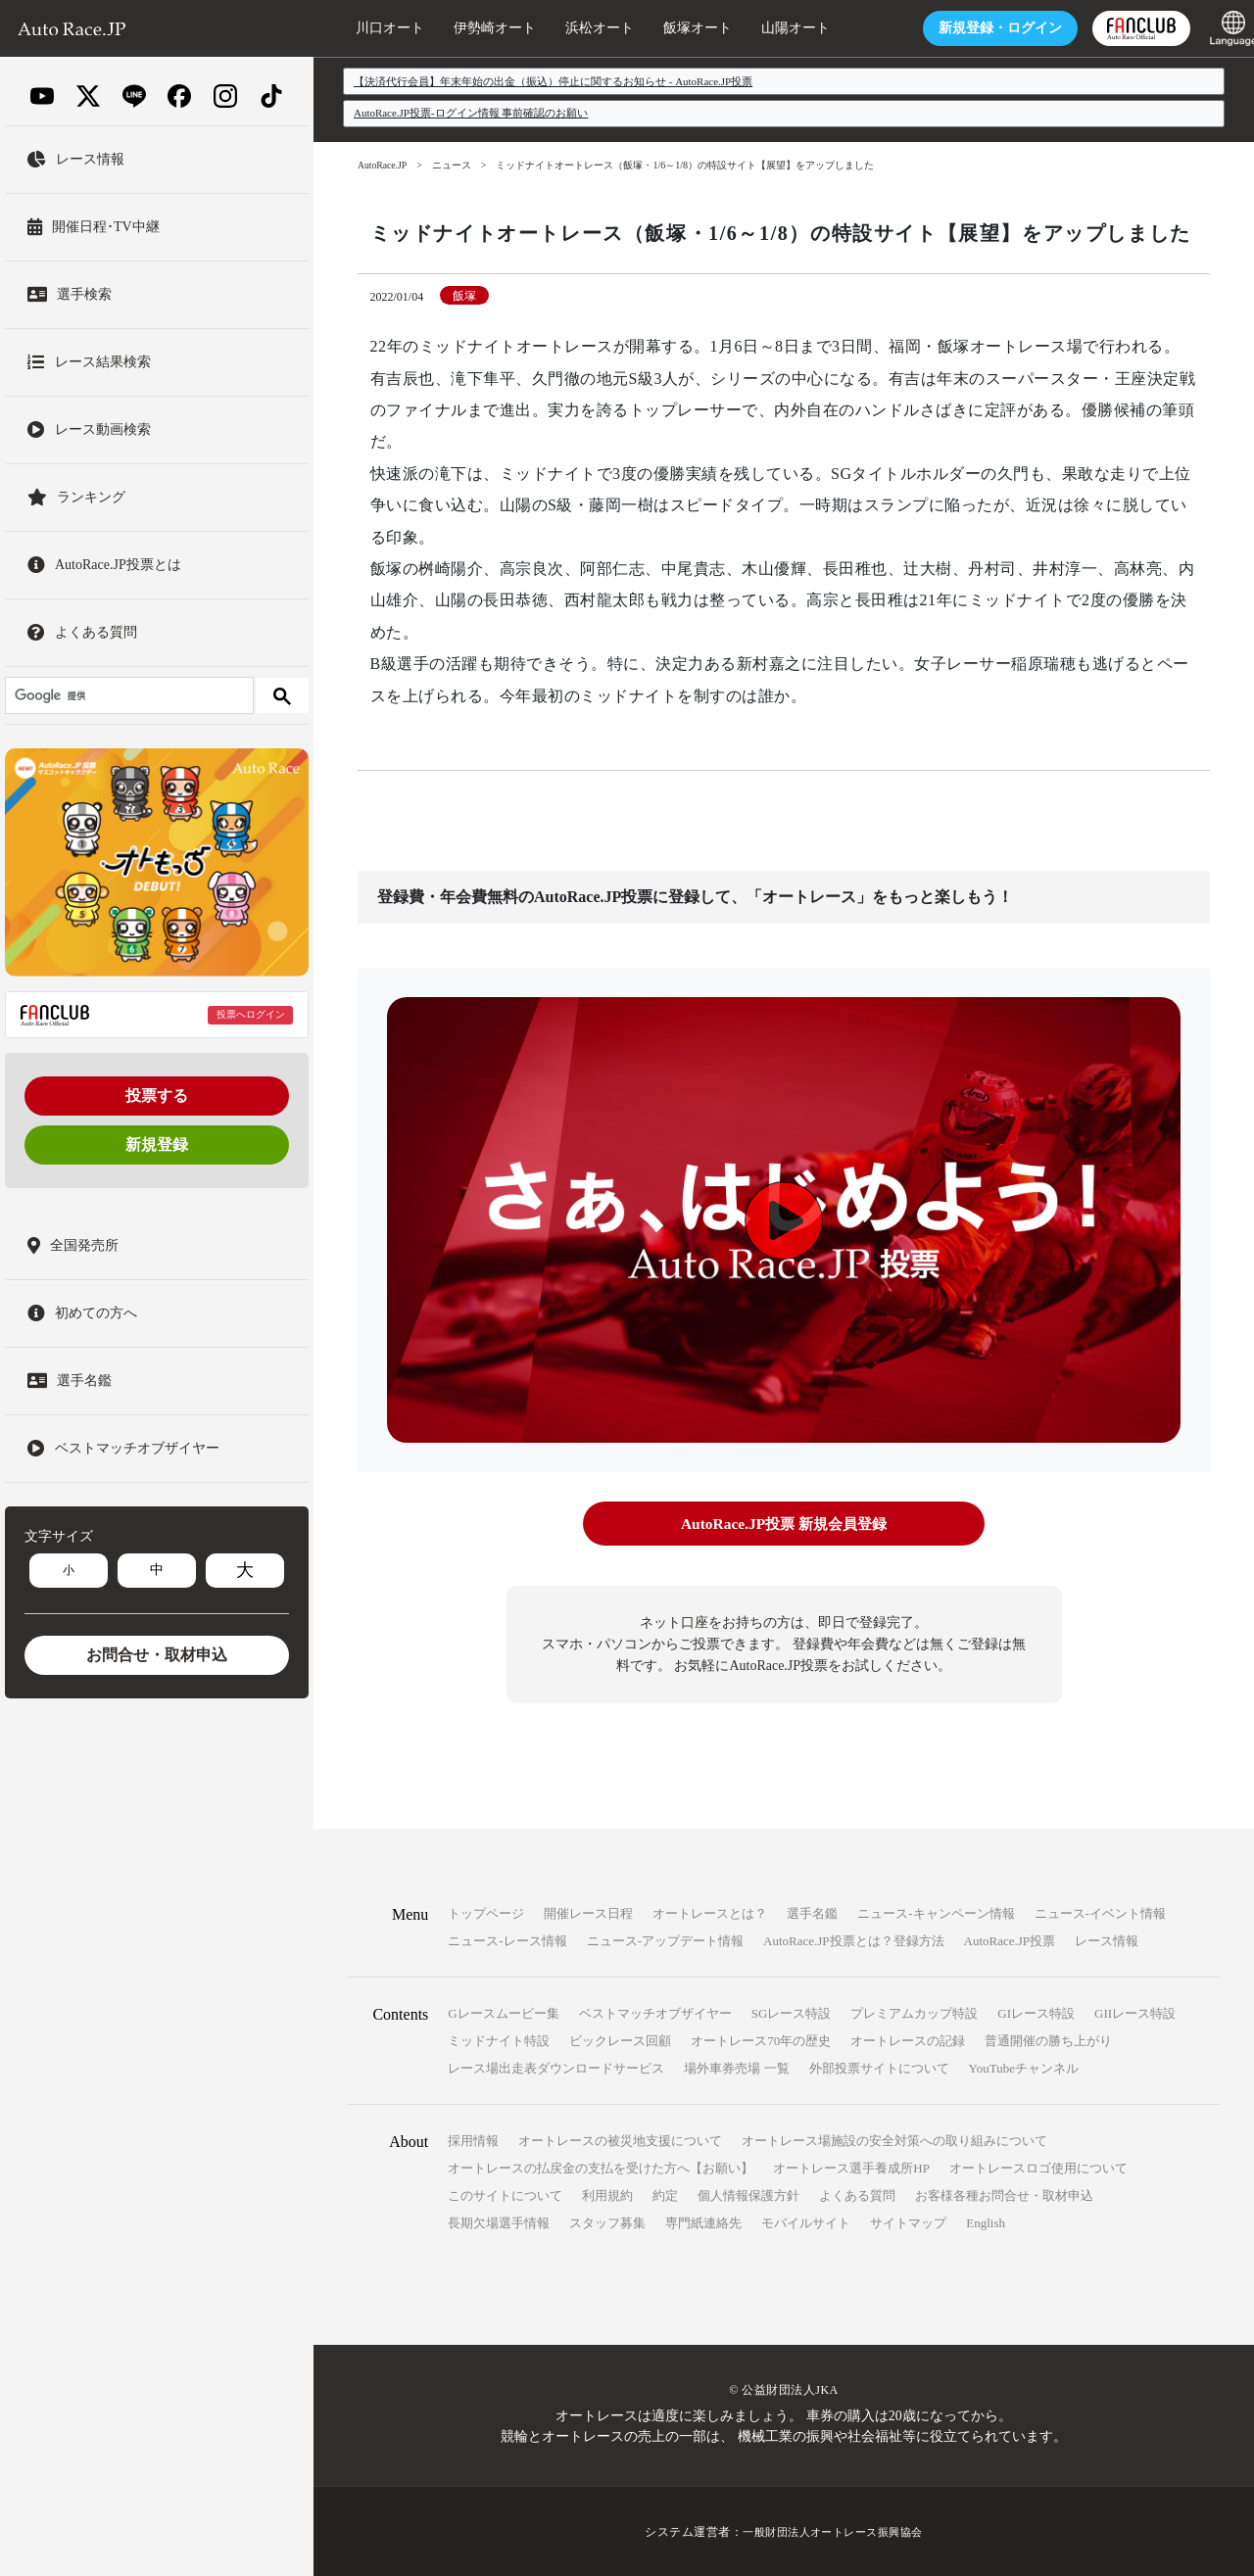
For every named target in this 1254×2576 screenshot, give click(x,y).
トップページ (486, 1912)
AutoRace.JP (383, 165)
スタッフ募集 (607, 2222)
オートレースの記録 (907, 2039)
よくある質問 (857, 2194)
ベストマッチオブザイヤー (655, 2012)
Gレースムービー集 (503, 2012)
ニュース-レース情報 (507, 1939)
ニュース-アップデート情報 (665, 1939)
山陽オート (773, 28)
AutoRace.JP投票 (1010, 1939)
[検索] (127, 695)
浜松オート (577, 28)
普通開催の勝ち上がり (1048, 2039)
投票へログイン (251, 1014)
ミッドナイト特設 (499, 2039)
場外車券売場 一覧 (736, 2067)
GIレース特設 (1036, 2012)
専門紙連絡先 (703, 2222)
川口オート (367, 28)
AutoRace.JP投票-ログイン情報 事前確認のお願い (472, 113)
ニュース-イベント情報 (1100, 1912)
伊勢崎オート (472, 28)
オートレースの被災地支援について (620, 2139)
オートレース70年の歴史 (761, 2039)
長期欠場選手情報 (499, 2222)
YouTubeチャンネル (1024, 2067)
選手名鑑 (812, 1912)
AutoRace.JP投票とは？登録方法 (853, 1939)
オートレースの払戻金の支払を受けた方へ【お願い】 (600, 2167)
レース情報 (1106, 1939)
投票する (156, 1095)
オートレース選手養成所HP (851, 2167)
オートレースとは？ (709, 1912)
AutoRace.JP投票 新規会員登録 (783, 1523)
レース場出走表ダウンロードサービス (556, 2067)
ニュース (453, 165)
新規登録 (156, 1144)
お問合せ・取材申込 (156, 1654)
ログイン (977, 28)
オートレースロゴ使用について (1038, 2167)
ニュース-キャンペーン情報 (935, 1912)
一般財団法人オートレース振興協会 (833, 2531)
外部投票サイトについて (879, 2067)
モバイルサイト (805, 2222)
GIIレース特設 (1135, 2012)
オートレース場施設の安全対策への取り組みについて (894, 2139)
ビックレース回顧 (620, 2039)
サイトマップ (908, 2222)
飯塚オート (675, 28)
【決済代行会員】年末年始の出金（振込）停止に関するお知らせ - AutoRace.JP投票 (553, 81)
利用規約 (607, 2194)
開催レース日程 (588, 1912)
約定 (665, 2194)
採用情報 (473, 2139)
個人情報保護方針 (748, 2194)
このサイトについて (505, 2194)
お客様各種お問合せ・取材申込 (1004, 2194)
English (985, 2222)
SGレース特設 (791, 2012)
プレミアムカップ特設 (914, 2012)
